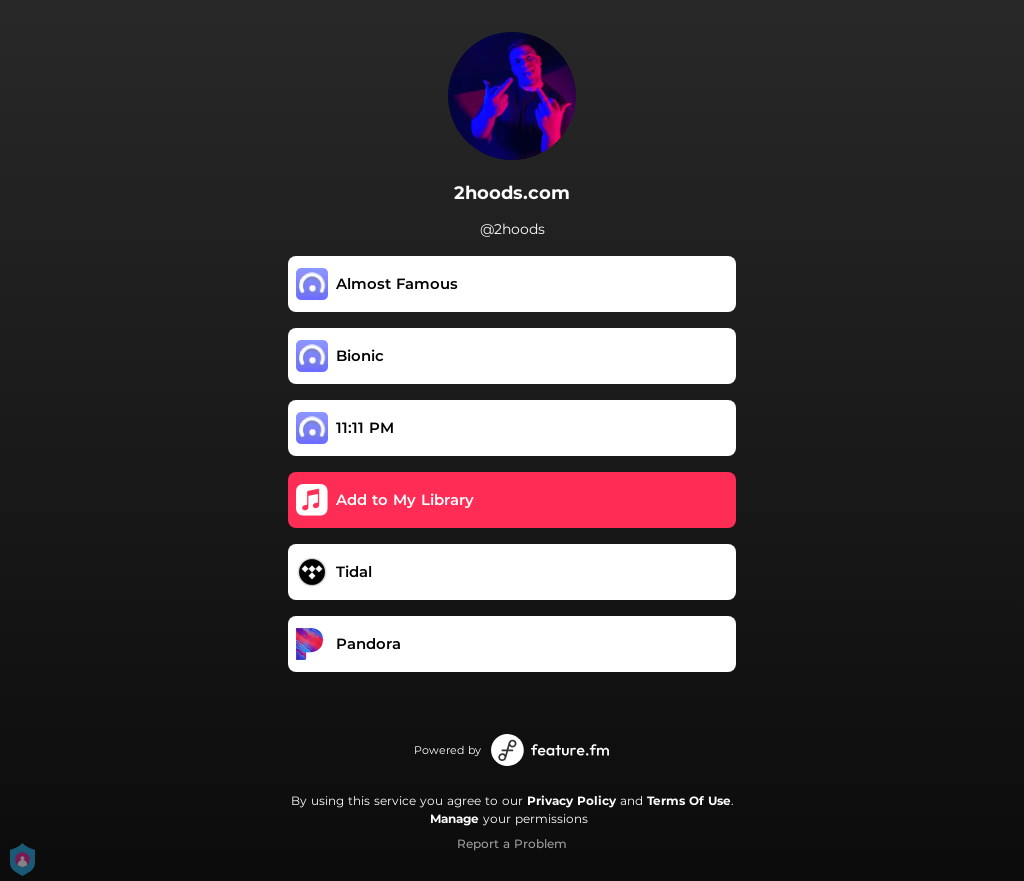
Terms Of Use (689, 800)
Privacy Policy (571, 800)
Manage (454, 818)
